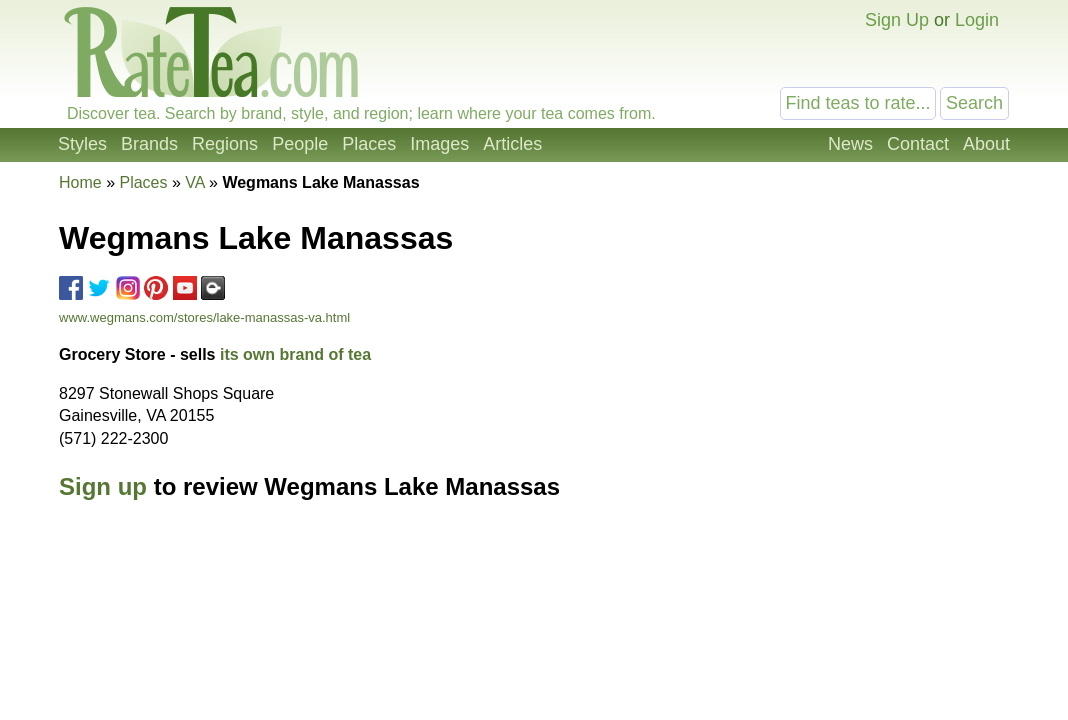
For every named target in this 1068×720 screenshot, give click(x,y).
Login (977, 20)
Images (439, 144)
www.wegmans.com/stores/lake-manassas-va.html (204, 317)
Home (80, 182)
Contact (918, 144)
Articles (512, 144)
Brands (149, 144)
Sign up (103, 486)
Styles (82, 144)
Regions (225, 144)
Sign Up (897, 20)
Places (369, 144)
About (986, 144)
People (300, 144)
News (850, 144)
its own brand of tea (295, 354)
